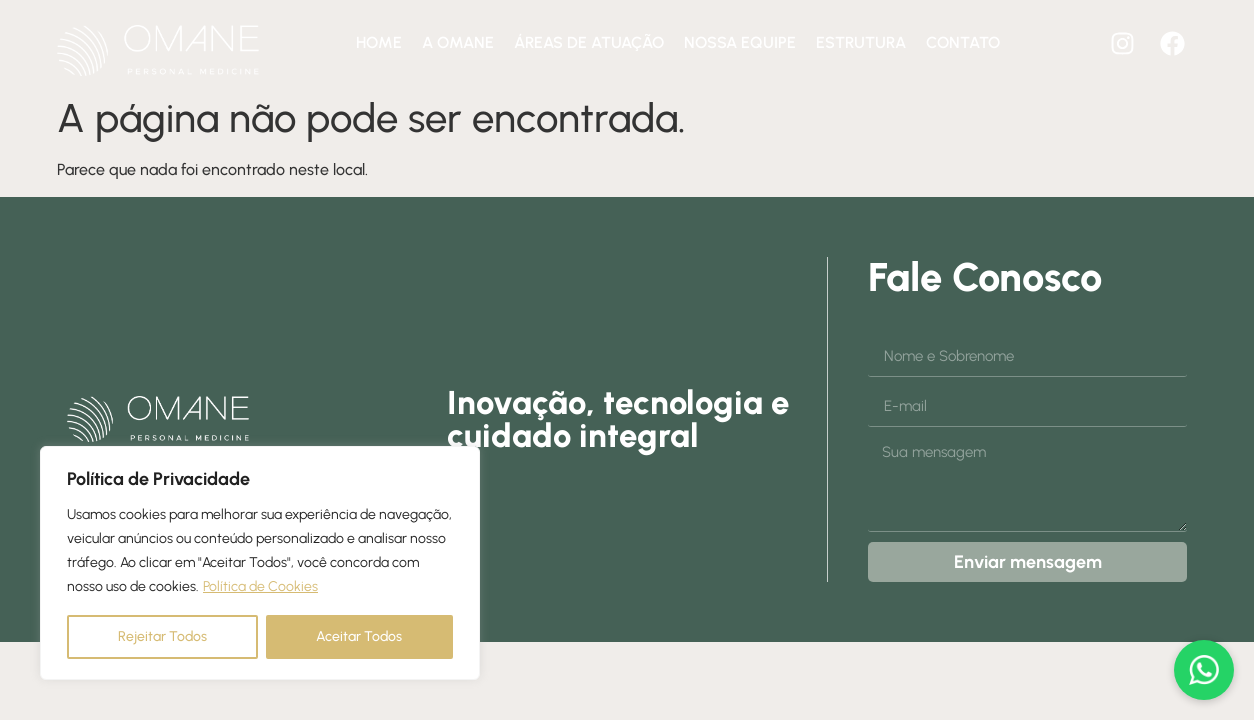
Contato (963, 42)
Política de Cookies (260, 586)
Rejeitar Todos (162, 636)
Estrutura (861, 42)
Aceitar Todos (359, 636)
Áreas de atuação (589, 42)
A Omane (458, 42)
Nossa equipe (740, 42)
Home (379, 42)
